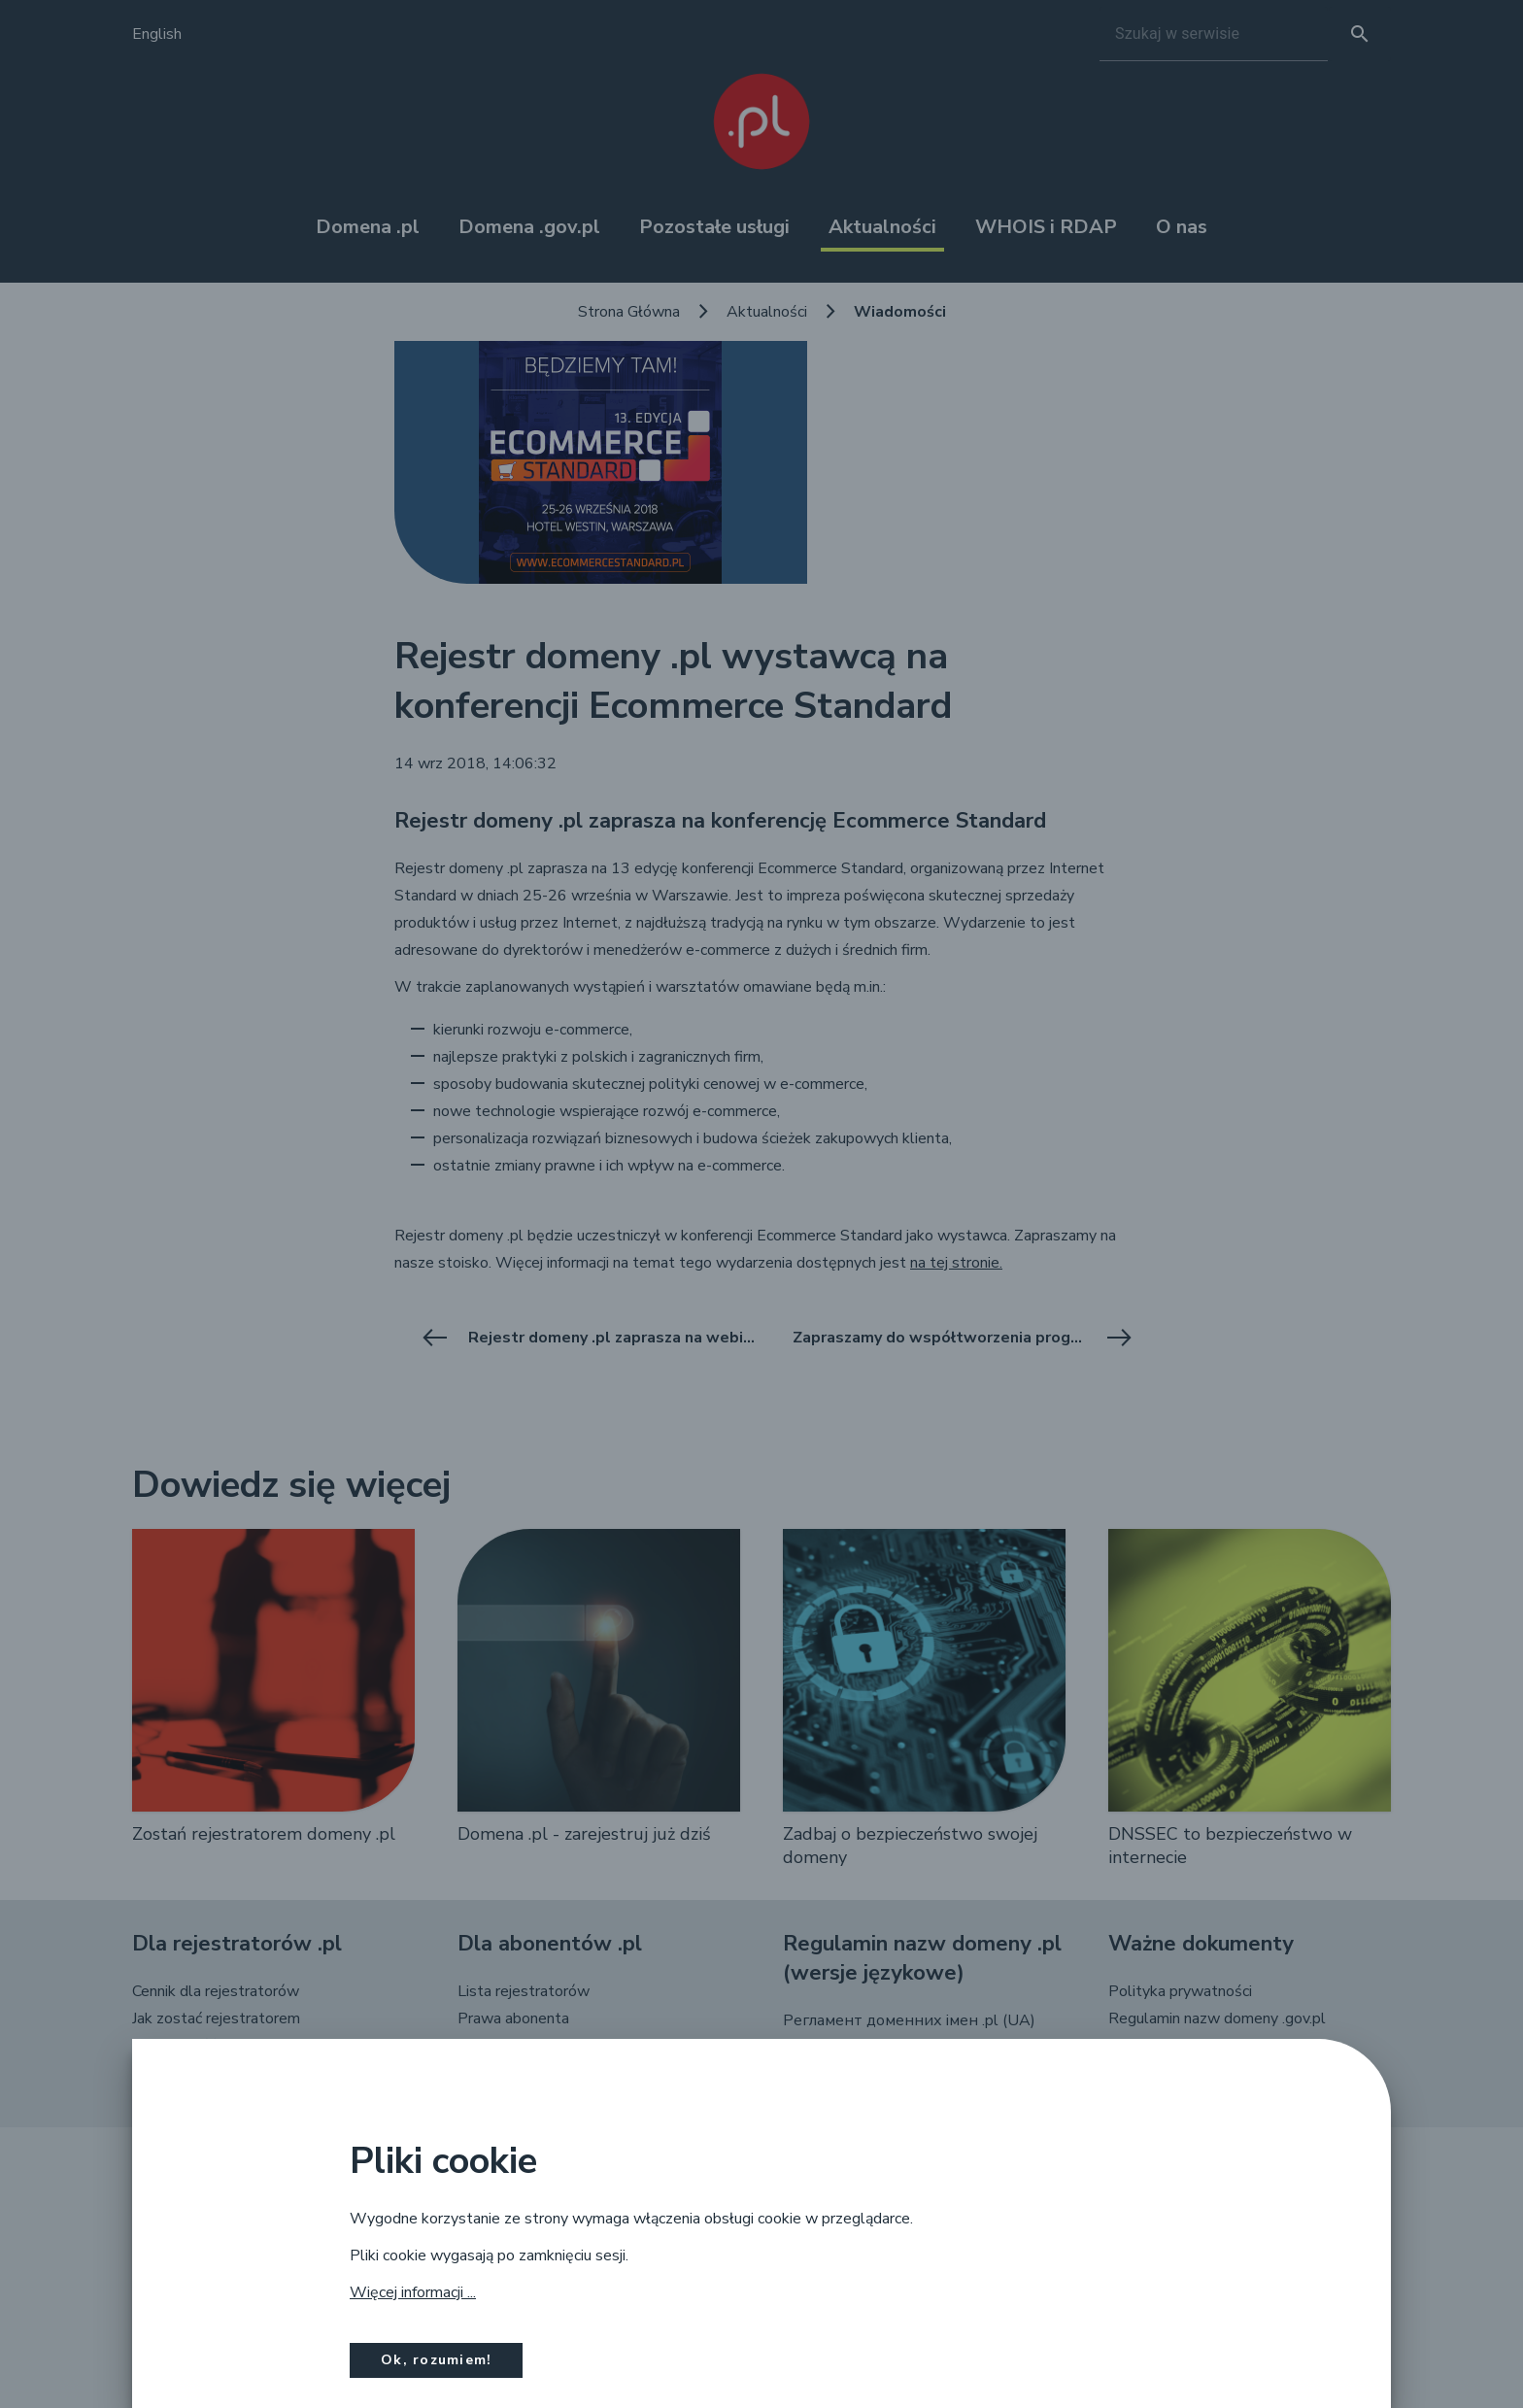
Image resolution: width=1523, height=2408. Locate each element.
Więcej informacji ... (413, 2292)
